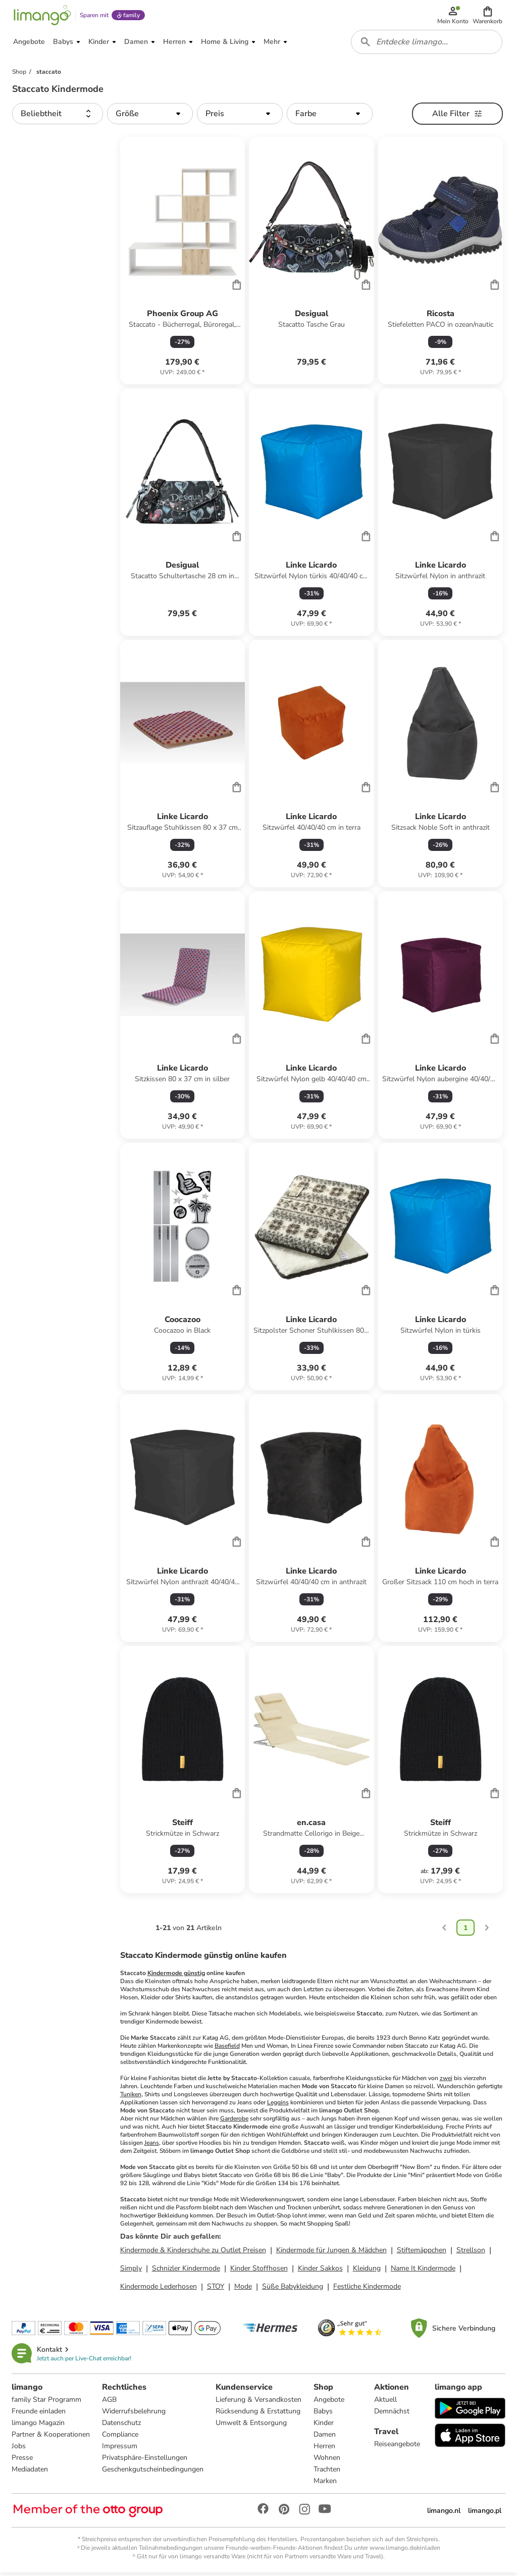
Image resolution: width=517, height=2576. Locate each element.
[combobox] (427, 44)
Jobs (19, 2449)
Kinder (324, 2426)
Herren (325, 2449)
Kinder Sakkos (320, 2271)
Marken (325, 2484)
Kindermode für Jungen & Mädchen (331, 2253)
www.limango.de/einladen (405, 2551)
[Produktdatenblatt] (182, 264)
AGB (109, 2403)
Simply (131, 2271)
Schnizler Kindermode (186, 2271)
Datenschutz (121, 2426)
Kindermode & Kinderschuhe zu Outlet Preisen (193, 2253)
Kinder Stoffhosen (259, 2271)
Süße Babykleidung (292, 2289)
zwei (446, 2081)
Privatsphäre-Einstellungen (145, 2461)
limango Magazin (38, 2426)
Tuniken (130, 2097)
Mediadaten (30, 2473)
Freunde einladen (39, 2414)
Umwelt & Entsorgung (251, 2426)
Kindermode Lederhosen (158, 2289)
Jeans (151, 2146)
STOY (215, 2289)
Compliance (120, 2438)
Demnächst (391, 2414)
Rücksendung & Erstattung (258, 2414)
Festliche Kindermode (367, 2289)
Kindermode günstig (176, 1976)
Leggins (278, 2105)
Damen (325, 2438)
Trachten (327, 2473)
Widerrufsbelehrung (134, 2414)
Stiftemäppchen (421, 2253)
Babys (323, 2414)
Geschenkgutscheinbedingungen (153, 2473)
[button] (488, 16)
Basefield (227, 2049)
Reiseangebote (397, 2447)
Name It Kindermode (423, 2271)
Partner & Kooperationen (51, 2438)
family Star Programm (47, 2403)
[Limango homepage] (42, 16)
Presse (22, 2461)
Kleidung (367, 2271)
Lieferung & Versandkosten (259, 2403)
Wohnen (327, 2461)
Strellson (470, 2253)
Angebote (329, 2403)
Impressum (120, 2449)
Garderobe (234, 2121)
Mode (243, 2289)
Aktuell (385, 2403)
